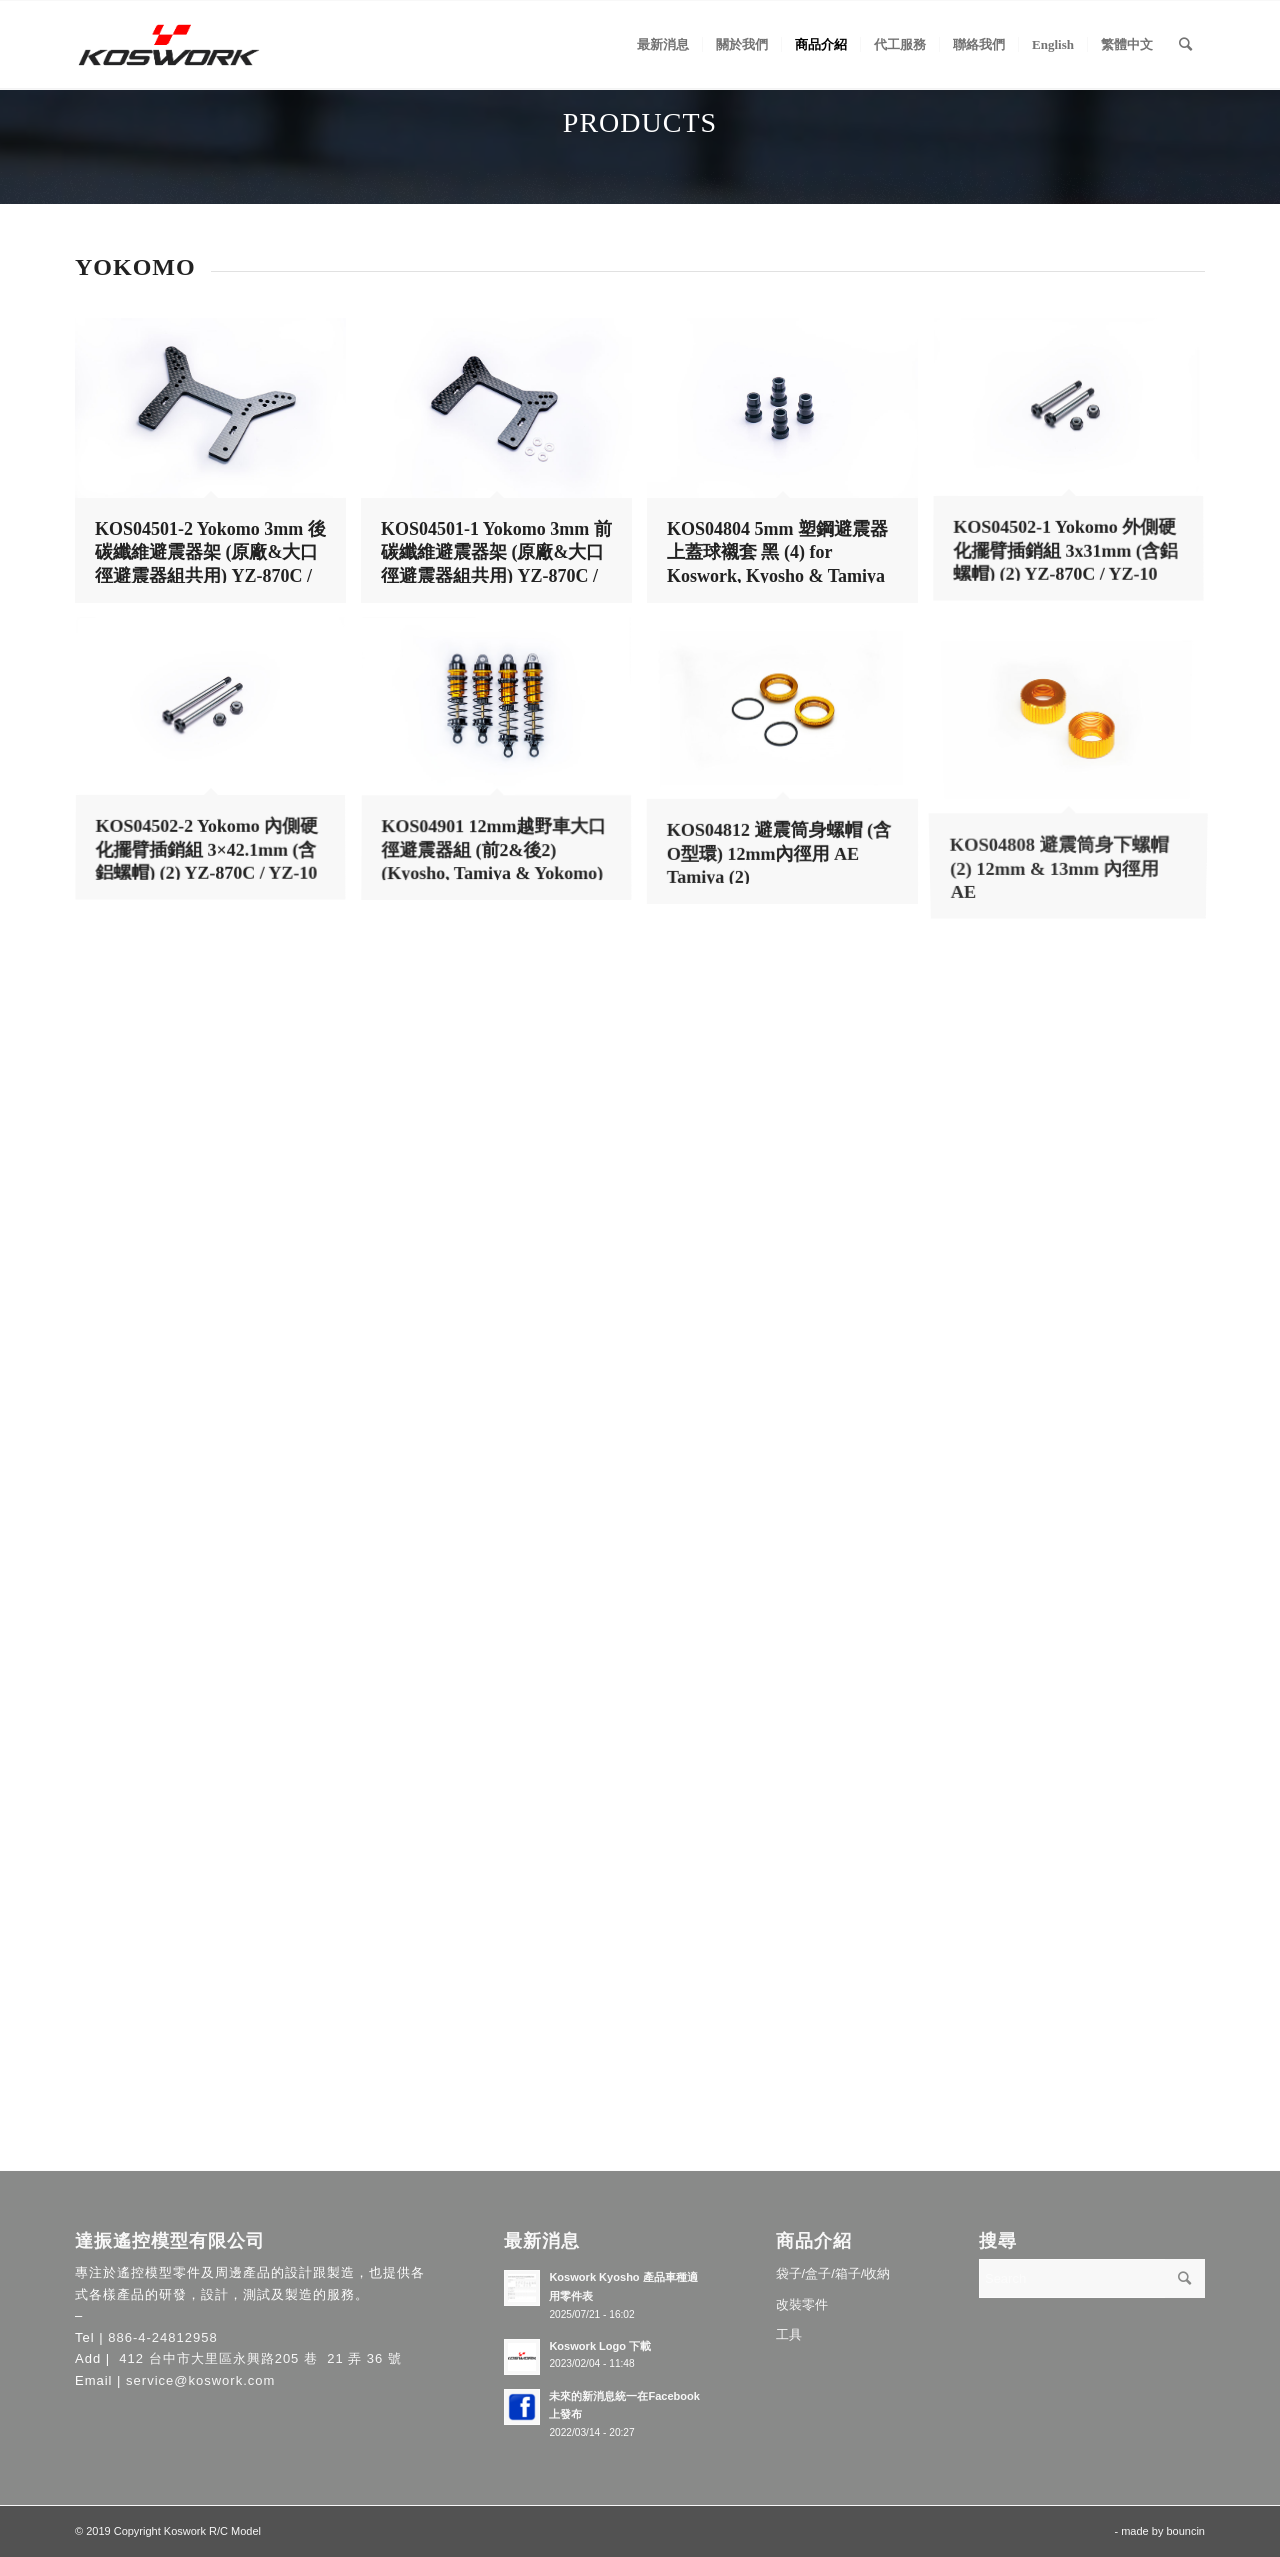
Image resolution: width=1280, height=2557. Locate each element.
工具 (789, 2334)
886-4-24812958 (162, 2337)
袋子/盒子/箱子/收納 (833, 2273)
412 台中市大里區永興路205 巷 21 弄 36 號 (258, 2358)
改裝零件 (802, 2304)
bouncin (1185, 2531)
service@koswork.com (200, 2380)
